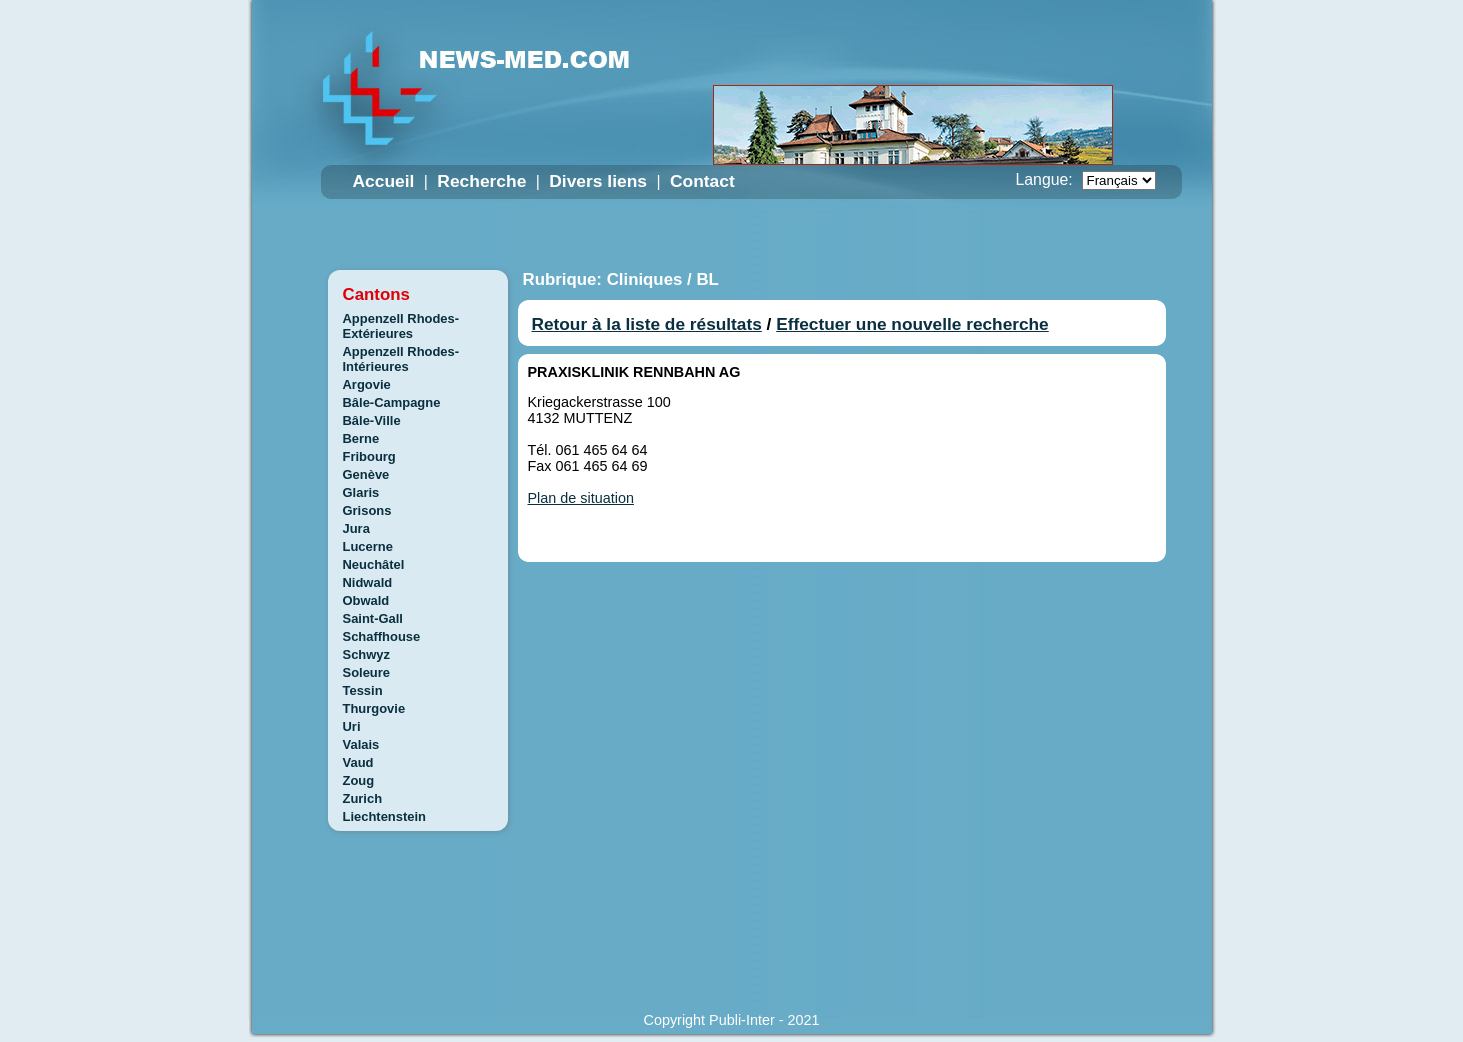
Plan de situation (581, 498)
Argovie (367, 384)
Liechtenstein (385, 816)
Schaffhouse (382, 636)
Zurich (363, 798)
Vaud (358, 762)
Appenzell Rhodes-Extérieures (401, 326)
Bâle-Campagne (392, 402)
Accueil (384, 181)
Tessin (363, 690)
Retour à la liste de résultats (647, 324)
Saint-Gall (373, 618)
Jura (356, 528)
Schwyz (367, 654)
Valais (361, 744)
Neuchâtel (374, 564)
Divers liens (598, 181)
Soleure (367, 672)
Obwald (366, 600)
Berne (361, 438)
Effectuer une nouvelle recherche (912, 324)
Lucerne (368, 546)
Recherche (481, 181)
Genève (366, 474)
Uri (352, 726)
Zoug (359, 780)
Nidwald (368, 582)
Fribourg (369, 456)
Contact (702, 181)
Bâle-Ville (372, 420)
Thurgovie (374, 708)
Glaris (361, 492)
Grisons (367, 510)
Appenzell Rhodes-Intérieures (401, 359)
